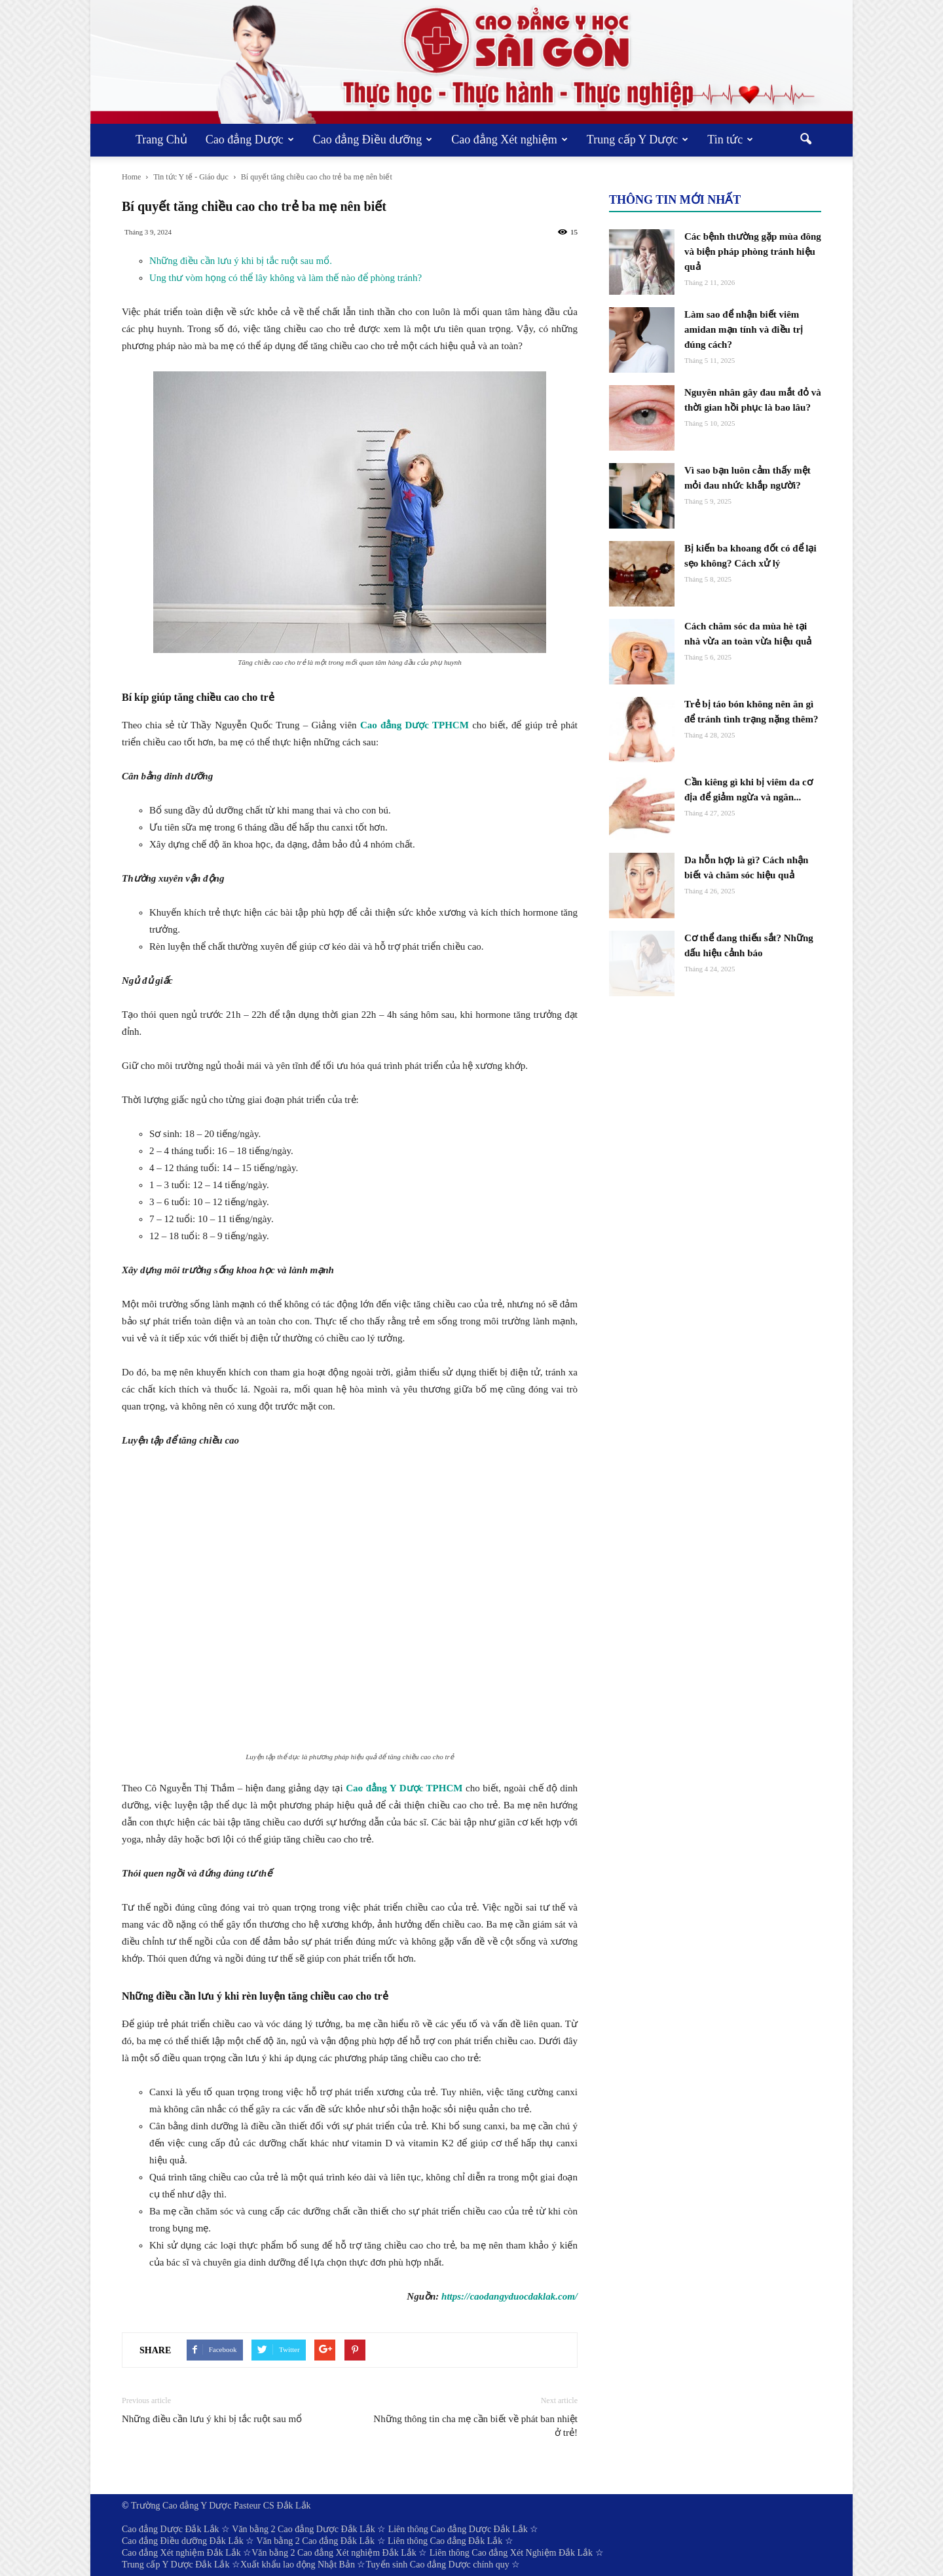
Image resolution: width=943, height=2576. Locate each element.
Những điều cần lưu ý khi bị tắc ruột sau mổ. (240, 260)
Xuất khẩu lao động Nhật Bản (297, 2564)
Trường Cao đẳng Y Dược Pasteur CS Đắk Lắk (221, 2506)
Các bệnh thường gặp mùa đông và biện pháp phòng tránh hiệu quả (752, 251)
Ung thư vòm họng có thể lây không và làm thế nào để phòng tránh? (285, 277)
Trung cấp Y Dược (638, 139)
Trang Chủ (161, 139)
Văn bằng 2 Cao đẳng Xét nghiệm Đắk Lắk (333, 2553)
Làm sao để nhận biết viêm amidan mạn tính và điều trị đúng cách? (743, 329)
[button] (805, 140)
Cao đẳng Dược (250, 139)
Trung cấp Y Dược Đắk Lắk (176, 2564)
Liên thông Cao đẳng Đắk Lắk (445, 2541)
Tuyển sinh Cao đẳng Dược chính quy (437, 2564)
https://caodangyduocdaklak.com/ (509, 2296)
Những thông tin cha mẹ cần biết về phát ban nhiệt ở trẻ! (475, 2426)
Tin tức (730, 139)
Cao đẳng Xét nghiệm (509, 139)
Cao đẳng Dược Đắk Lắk (170, 2529)
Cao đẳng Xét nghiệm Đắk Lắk (181, 2553)
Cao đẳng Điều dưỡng (373, 139)
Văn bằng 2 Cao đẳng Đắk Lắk (315, 2541)
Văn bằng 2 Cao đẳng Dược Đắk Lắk (303, 2529)
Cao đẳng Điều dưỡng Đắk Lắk (183, 2541)
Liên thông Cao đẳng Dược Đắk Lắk (458, 2529)
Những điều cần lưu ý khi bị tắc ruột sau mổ (212, 2419)
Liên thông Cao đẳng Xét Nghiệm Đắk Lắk (511, 2553)
